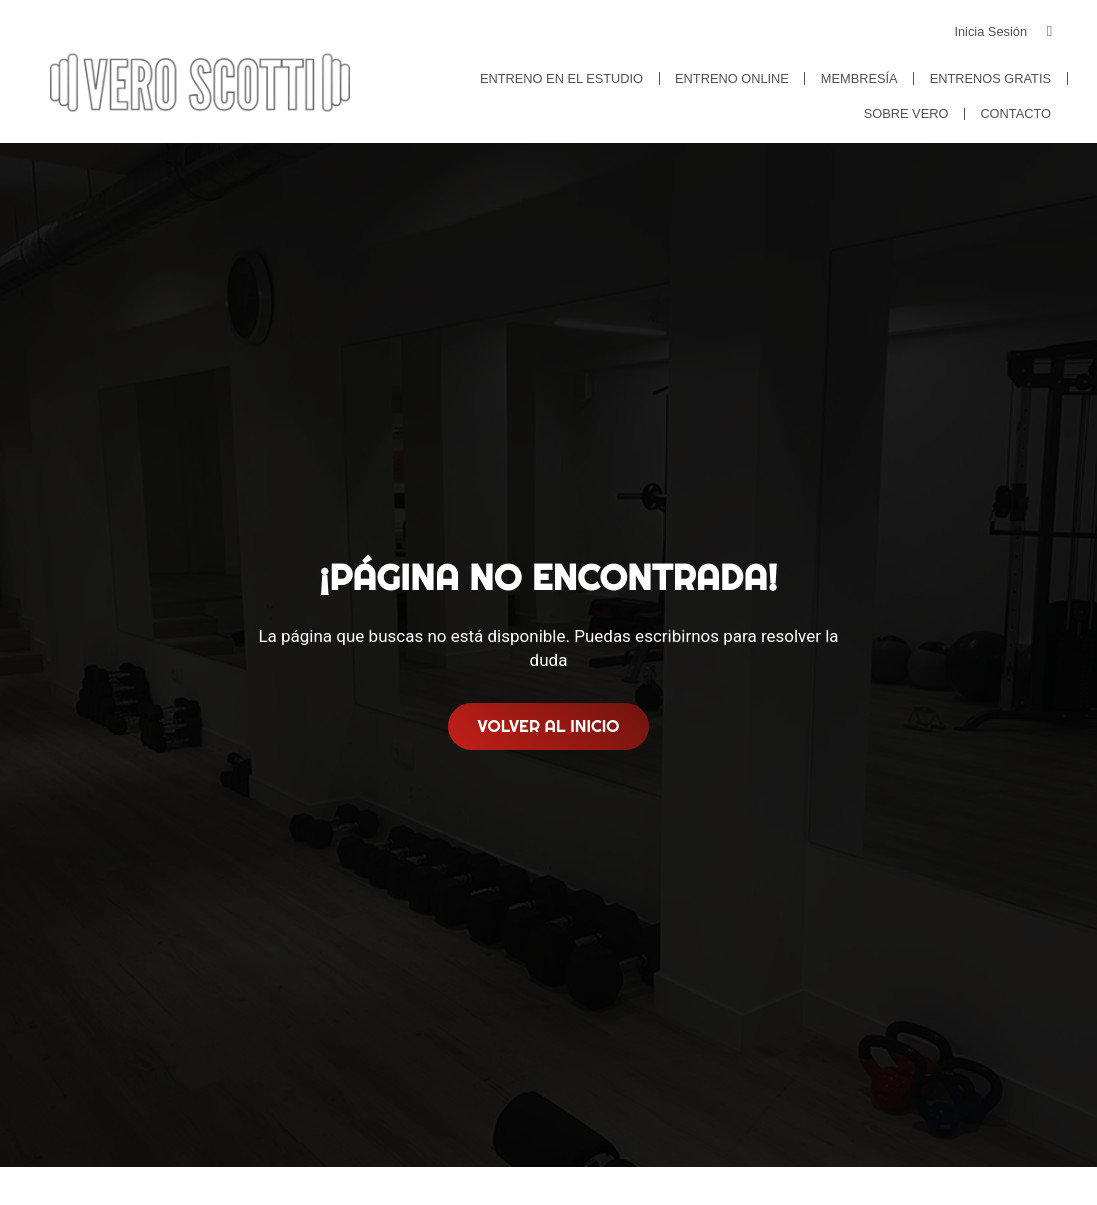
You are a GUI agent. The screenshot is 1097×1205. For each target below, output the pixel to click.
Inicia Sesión (990, 31)
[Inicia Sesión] (1049, 31)
